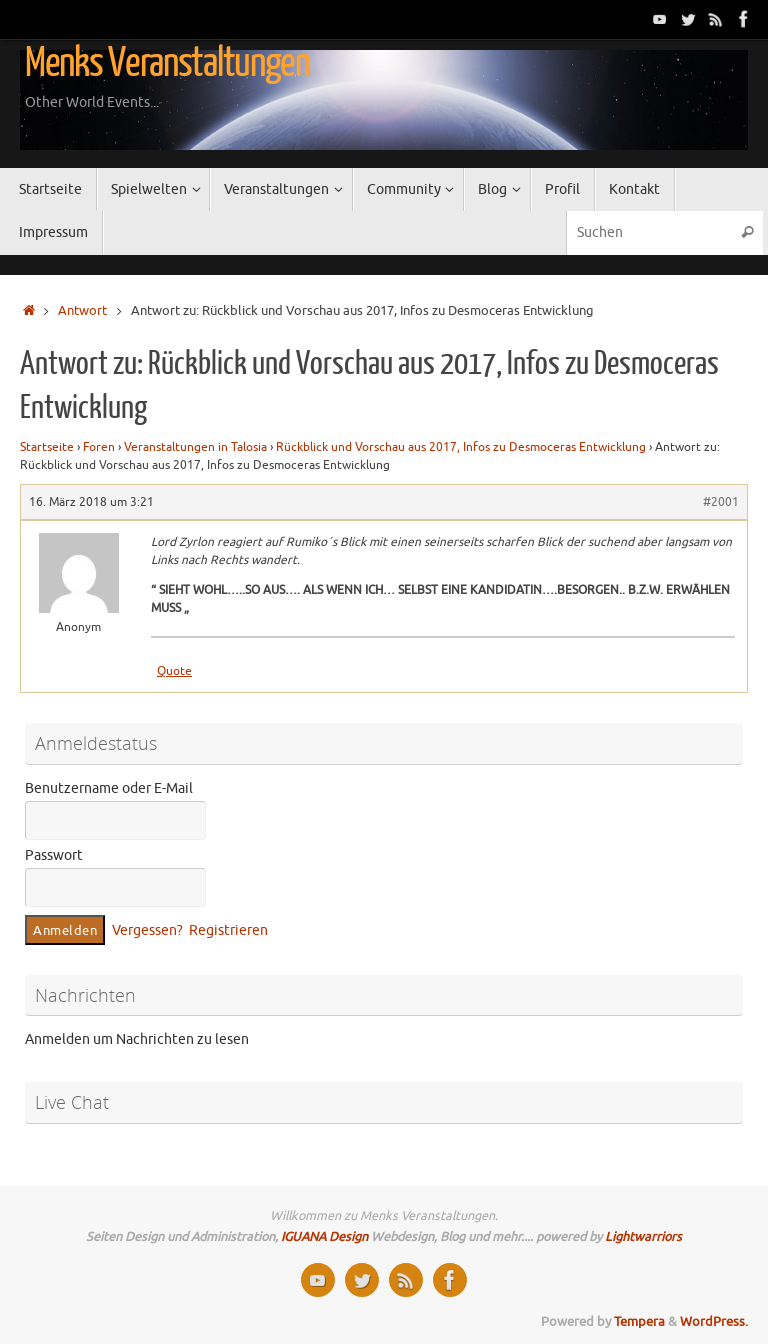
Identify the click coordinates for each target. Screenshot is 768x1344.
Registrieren (228, 930)
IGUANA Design (324, 1237)
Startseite (47, 447)
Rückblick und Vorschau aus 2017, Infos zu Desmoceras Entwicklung (461, 447)
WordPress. (714, 1322)
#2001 (721, 502)
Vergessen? (147, 930)
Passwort (54, 855)
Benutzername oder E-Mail (109, 788)
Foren (99, 447)
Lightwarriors (643, 1237)
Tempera (639, 1322)
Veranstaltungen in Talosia (195, 447)
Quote (174, 671)
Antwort (82, 311)
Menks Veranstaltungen (167, 63)
